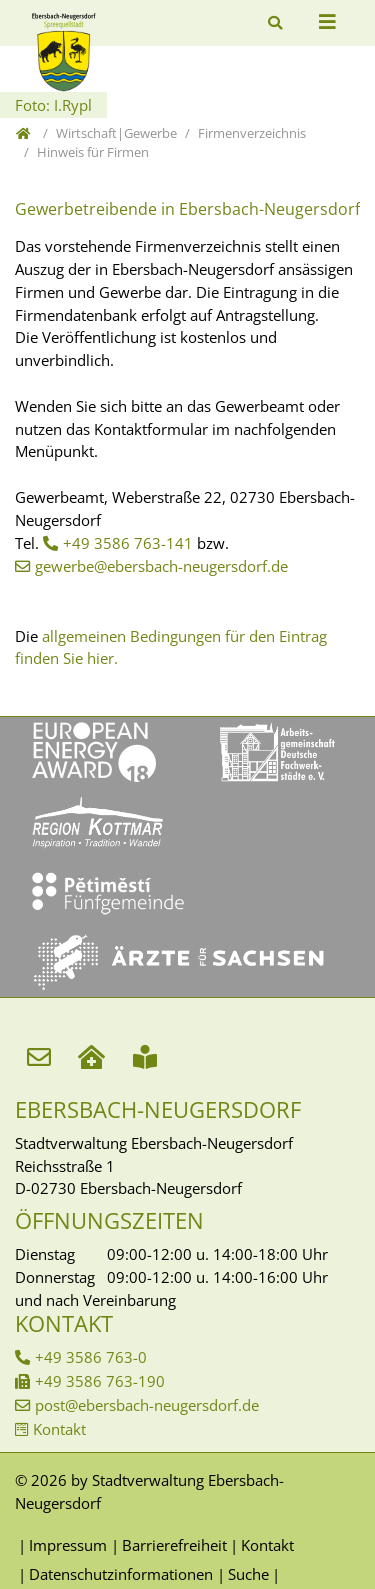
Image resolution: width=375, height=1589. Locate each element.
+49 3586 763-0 (91, 1357)
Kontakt (59, 1429)
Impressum (68, 1545)
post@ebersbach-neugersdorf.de (147, 1405)
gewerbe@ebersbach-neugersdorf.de (161, 566)
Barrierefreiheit (174, 1545)
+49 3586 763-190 (100, 1381)
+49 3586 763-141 (128, 543)
